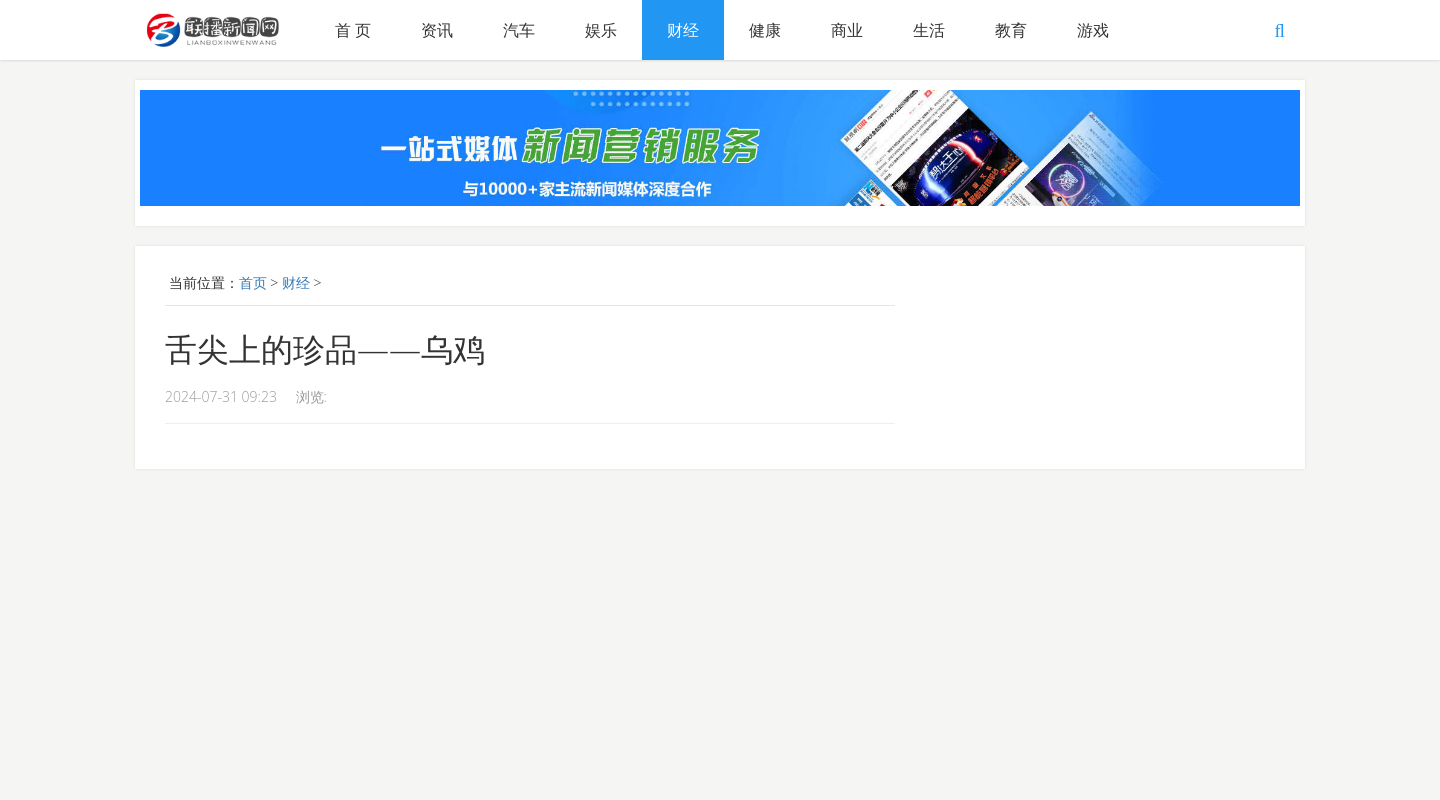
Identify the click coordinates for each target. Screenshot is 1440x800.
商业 (847, 30)
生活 (929, 30)
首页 (253, 282)
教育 (1011, 30)
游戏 (1093, 30)
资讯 (437, 30)
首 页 (353, 30)
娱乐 (601, 30)
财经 (683, 30)
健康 (765, 30)
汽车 (519, 30)
